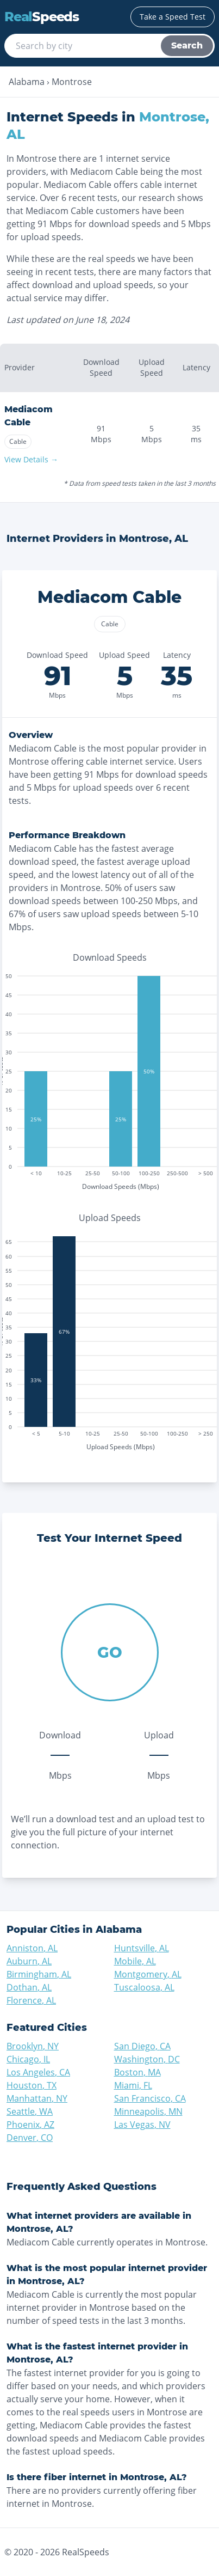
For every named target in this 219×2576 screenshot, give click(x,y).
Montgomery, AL (148, 1974)
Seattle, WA (30, 2111)
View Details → (31, 459)
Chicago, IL (28, 2059)
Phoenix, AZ (30, 2125)
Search (187, 45)
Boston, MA (137, 2072)
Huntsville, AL (141, 1948)
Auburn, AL (29, 1961)
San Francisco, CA (150, 2098)
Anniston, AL (32, 1948)
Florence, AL (31, 2000)
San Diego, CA (142, 2046)
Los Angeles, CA (38, 2072)
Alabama (27, 82)
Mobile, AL (135, 1961)
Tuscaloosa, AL (144, 1987)
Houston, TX (32, 2085)
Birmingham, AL (39, 1974)
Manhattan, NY (37, 2098)
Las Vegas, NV (142, 2125)
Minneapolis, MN (148, 2111)
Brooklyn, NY (33, 2046)
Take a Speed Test (172, 16)
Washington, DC (147, 2059)
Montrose (72, 82)
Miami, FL (133, 2085)
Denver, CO (30, 2138)
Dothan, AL (29, 1987)
